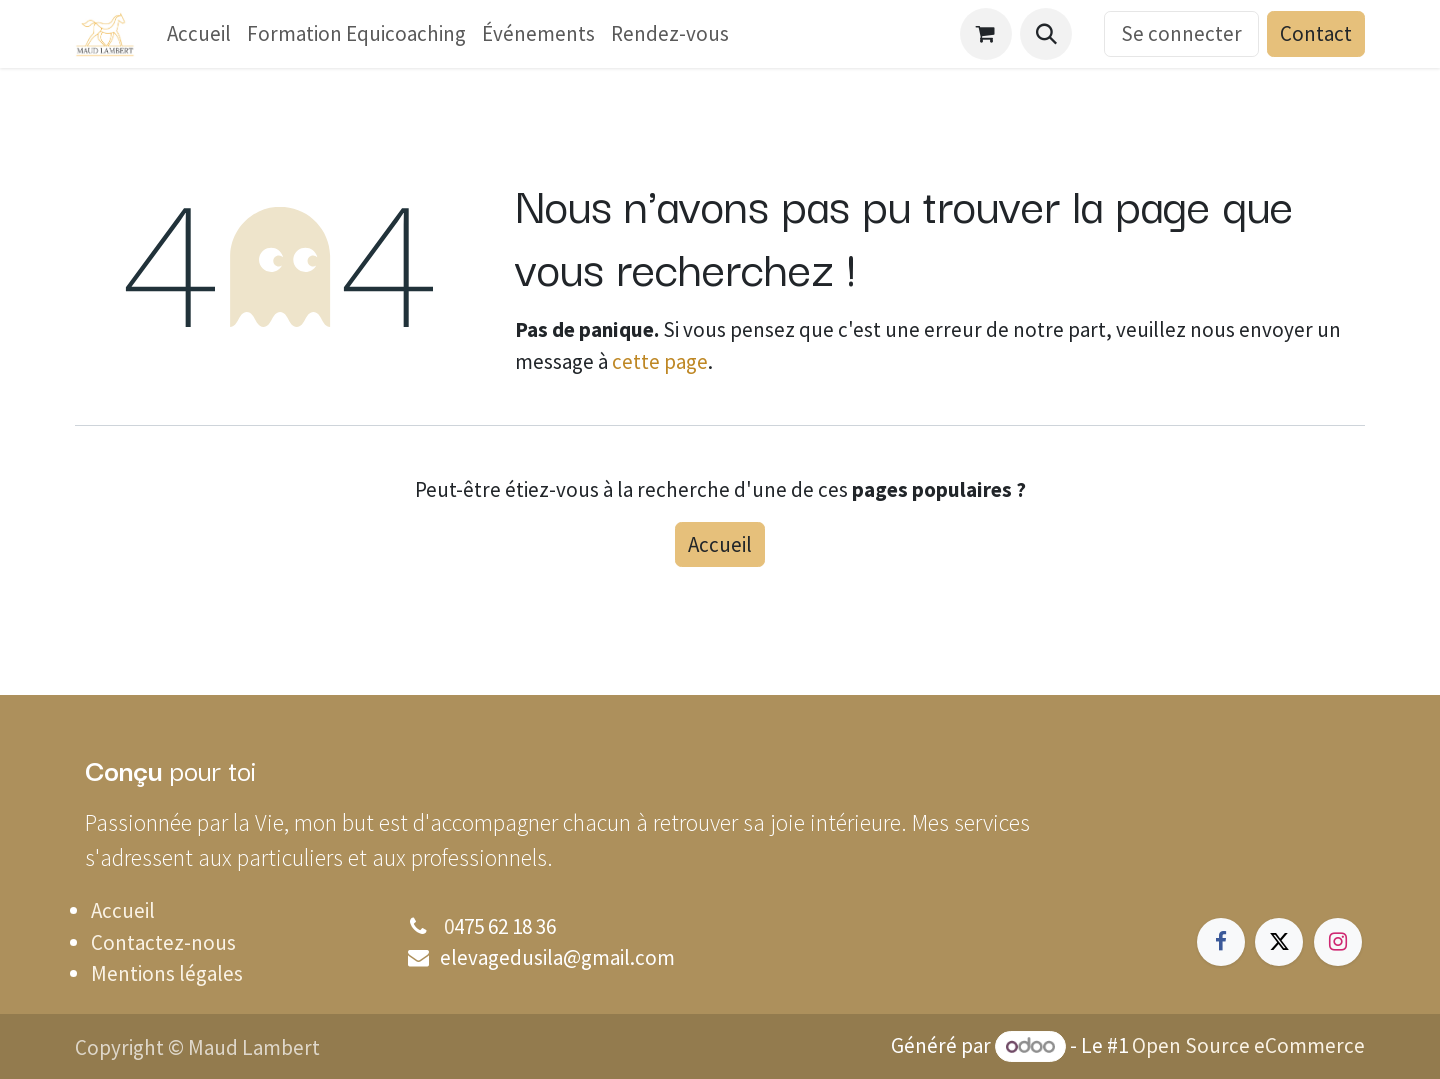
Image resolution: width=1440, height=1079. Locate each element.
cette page (660, 361)
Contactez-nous (163, 942)
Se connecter (1181, 33)
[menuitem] (199, 34)
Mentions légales (167, 973)
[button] (1046, 34)
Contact (1316, 33)
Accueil (720, 544)
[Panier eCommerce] (986, 34)
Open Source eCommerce (1248, 1045)
